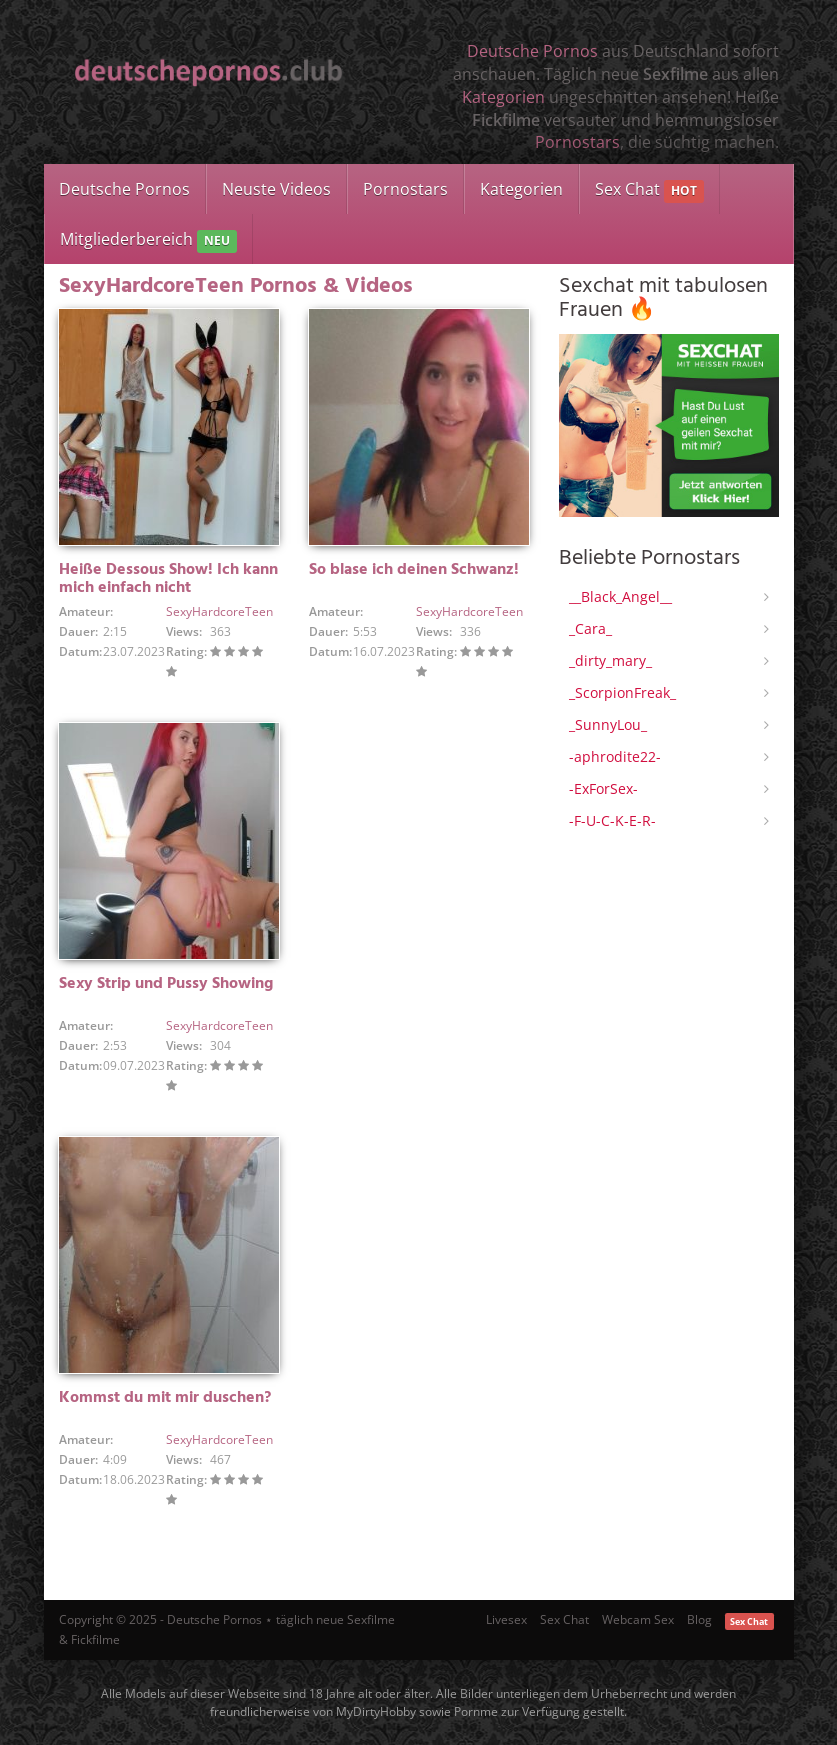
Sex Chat (649, 190)
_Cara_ (590, 628)
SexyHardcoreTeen (219, 611)
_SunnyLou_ (608, 724)
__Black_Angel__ (620, 596)
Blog (699, 1619)
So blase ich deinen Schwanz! (414, 570)
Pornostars (577, 142)
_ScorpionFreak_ (622, 692)
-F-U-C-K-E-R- (612, 820)
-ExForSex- (603, 788)
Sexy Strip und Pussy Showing (166, 984)
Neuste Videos (276, 189)
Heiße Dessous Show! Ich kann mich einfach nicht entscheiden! (168, 588)
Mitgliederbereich (148, 240)
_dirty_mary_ (610, 660)
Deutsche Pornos (532, 51)
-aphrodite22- (615, 756)
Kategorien (503, 97)
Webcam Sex (638, 1619)
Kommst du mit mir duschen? (165, 1398)
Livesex (506, 1619)
